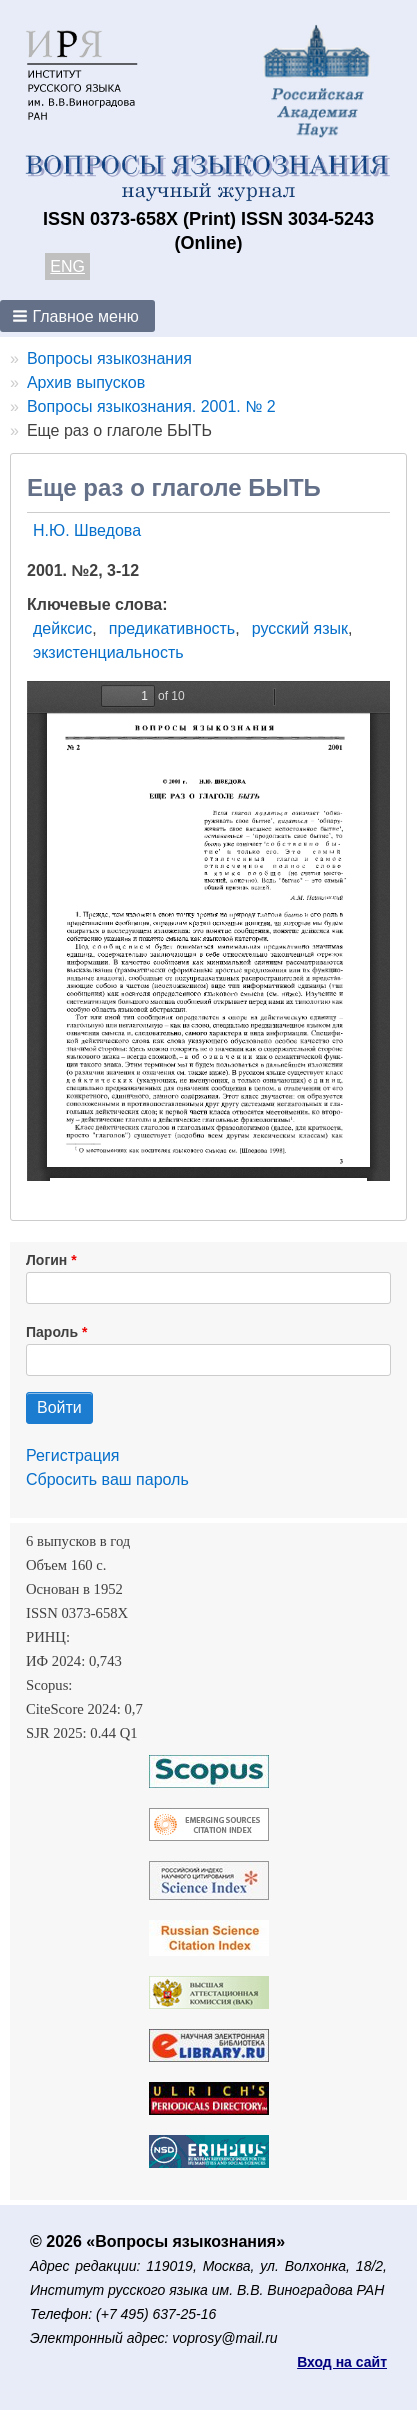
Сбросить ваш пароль (107, 1479)
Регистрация (73, 1455)
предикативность (172, 628)
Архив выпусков (86, 382)
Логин (46, 1260)
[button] (77, 316)
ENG (67, 266)
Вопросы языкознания (109, 358)
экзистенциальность (108, 652)
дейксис (62, 628)
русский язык (300, 628)
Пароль (52, 1332)
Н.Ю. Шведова (87, 530)
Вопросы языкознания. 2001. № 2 (151, 406)
